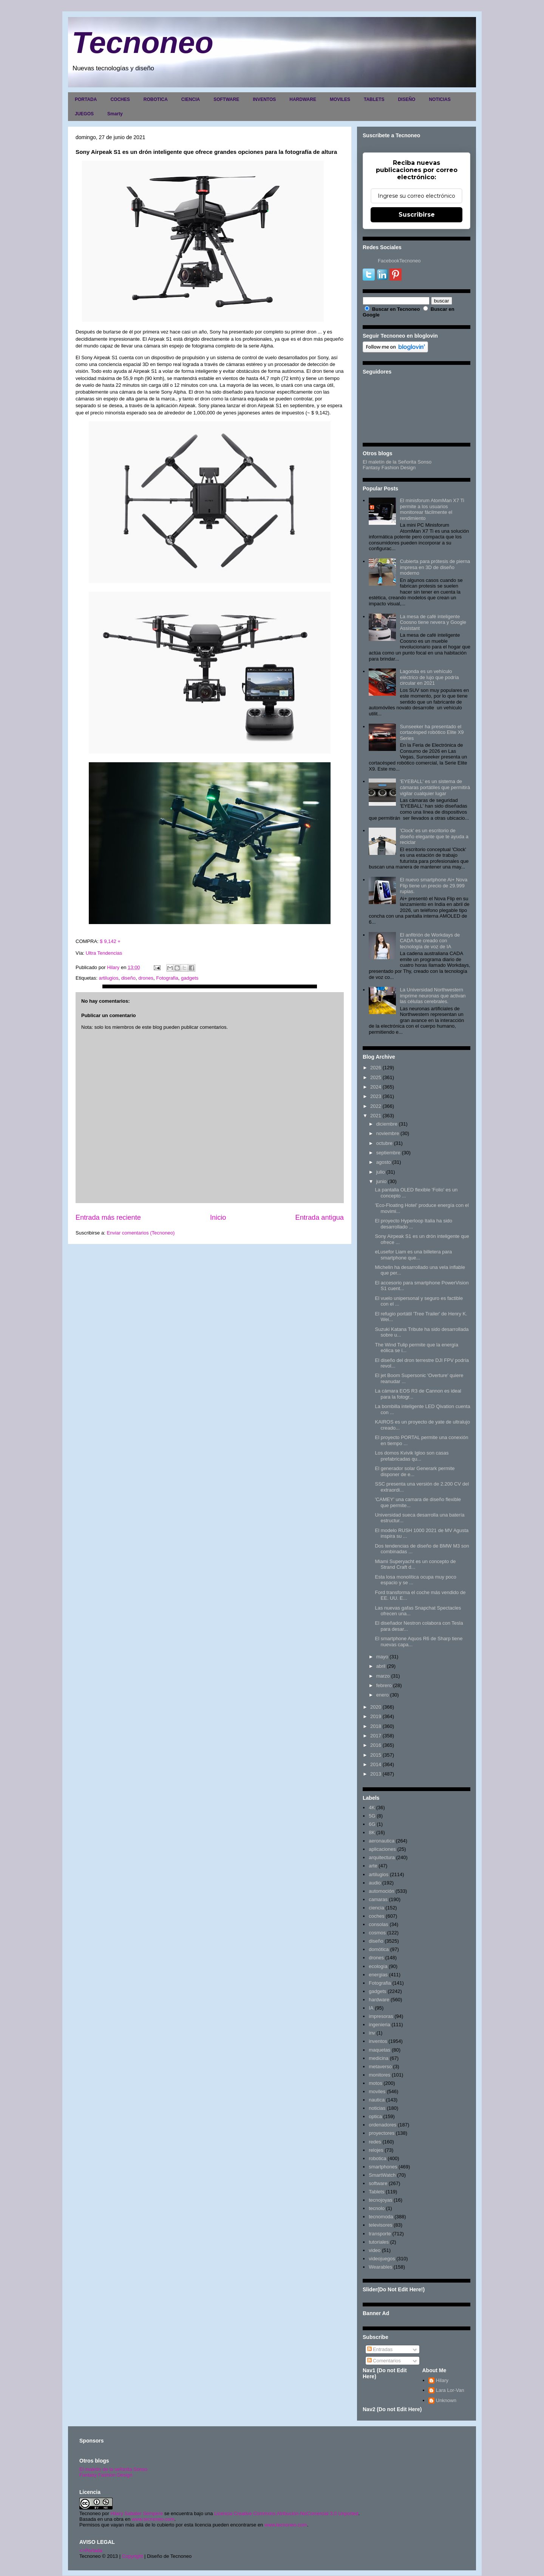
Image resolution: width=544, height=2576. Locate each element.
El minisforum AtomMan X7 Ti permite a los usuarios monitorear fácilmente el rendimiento (432, 509)
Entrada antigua (319, 1217)
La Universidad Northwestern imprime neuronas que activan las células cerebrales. (432, 995)
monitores (379, 2075)
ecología (378, 1966)
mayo (382, 1656)
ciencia (376, 1908)
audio (375, 1883)
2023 (375, 1096)
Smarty (115, 113)
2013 (375, 1774)
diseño (128, 978)
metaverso (380, 2066)
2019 (375, 1716)
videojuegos (382, 2258)
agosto (383, 1162)
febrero (384, 1685)
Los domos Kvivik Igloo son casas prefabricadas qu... (411, 1456)
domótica (379, 1949)
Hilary (442, 2380)
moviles (377, 2091)
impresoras (381, 2016)
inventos (378, 2041)
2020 (375, 1707)
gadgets (189, 978)
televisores (380, 2225)
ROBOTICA (156, 99)
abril (381, 1666)
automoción (381, 1891)
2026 (375, 1067)
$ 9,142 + (110, 941)
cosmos (377, 1932)
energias (378, 1974)
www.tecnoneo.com (153, 2519)
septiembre (388, 1152)
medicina (378, 2058)
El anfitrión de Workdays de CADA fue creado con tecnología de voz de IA (430, 940)
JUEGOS (84, 113)
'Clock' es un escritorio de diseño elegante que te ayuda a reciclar (434, 836)
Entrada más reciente (108, 1217)
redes (375, 2142)
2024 (375, 1087)
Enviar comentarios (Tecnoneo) (141, 1233)
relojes (376, 2150)
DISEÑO (406, 99)
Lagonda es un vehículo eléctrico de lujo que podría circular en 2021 (429, 677)
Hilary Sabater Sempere (136, 2513)
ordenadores (382, 2125)
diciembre (386, 1124)
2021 (375, 1115)
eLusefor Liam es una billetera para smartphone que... (413, 1255)
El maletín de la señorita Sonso (113, 2469)
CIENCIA (190, 99)
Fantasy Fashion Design (389, 467)
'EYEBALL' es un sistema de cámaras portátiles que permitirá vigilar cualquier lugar (435, 787)
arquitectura (382, 1857)
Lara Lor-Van (450, 2390)
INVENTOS (264, 99)
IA (371, 2008)
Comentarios (384, 2361)
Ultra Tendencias (105, 953)
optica (375, 2116)
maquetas (379, 2050)
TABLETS (374, 99)
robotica (377, 2158)
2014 (375, 1764)
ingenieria (379, 2024)
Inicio (218, 1217)
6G (372, 1824)
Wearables (380, 2267)
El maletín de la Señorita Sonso (397, 462)
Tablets (376, 2191)
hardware (379, 1999)
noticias (377, 2108)
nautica (377, 2100)
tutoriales (379, 2242)
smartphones (383, 2167)
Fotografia (167, 978)
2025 (375, 1077)
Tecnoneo (142, 42)
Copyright (132, 2556)
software (378, 2183)
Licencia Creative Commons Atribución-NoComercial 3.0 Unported (286, 2513)
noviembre (387, 1133)
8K (372, 1832)
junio (381, 1181)
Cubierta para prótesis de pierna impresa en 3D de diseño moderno (435, 567)
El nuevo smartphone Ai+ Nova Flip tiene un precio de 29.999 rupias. (433, 885)
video (374, 2250)
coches (376, 1916)
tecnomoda (381, 2216)
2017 (375, 1736)
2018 (375, 1726)
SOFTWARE (226, 99)
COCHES (120, 99)
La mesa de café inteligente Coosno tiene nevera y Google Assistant (433, 622)
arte (373, 1866)
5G (372, 1816)
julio (380, 1172)
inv (372, 2033)
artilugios (108, 978)
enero (382, 1695)
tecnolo (377, 2208)
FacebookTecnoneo (399, 261)
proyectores (381, 2133)
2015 (375, 1755)
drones (145, 978)
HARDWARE (302, 99)
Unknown (446, 2400)
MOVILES (340, 99)
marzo (383, 1676)
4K (372, 1807)
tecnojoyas (380, 2200)
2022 (375, 1106)
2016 (375, 1745)
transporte (380, 2233)
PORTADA (86, 99)
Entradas (380, 2349)
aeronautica (381, 1841)
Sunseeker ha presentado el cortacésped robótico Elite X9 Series (432, 732)
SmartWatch (382, 2175)
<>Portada (90, 2550)
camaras (378, 1899)
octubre (384, 1143)
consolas (378, 1924)
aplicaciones (382, 1849)
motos (375, 2083)
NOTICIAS (439, 99)
